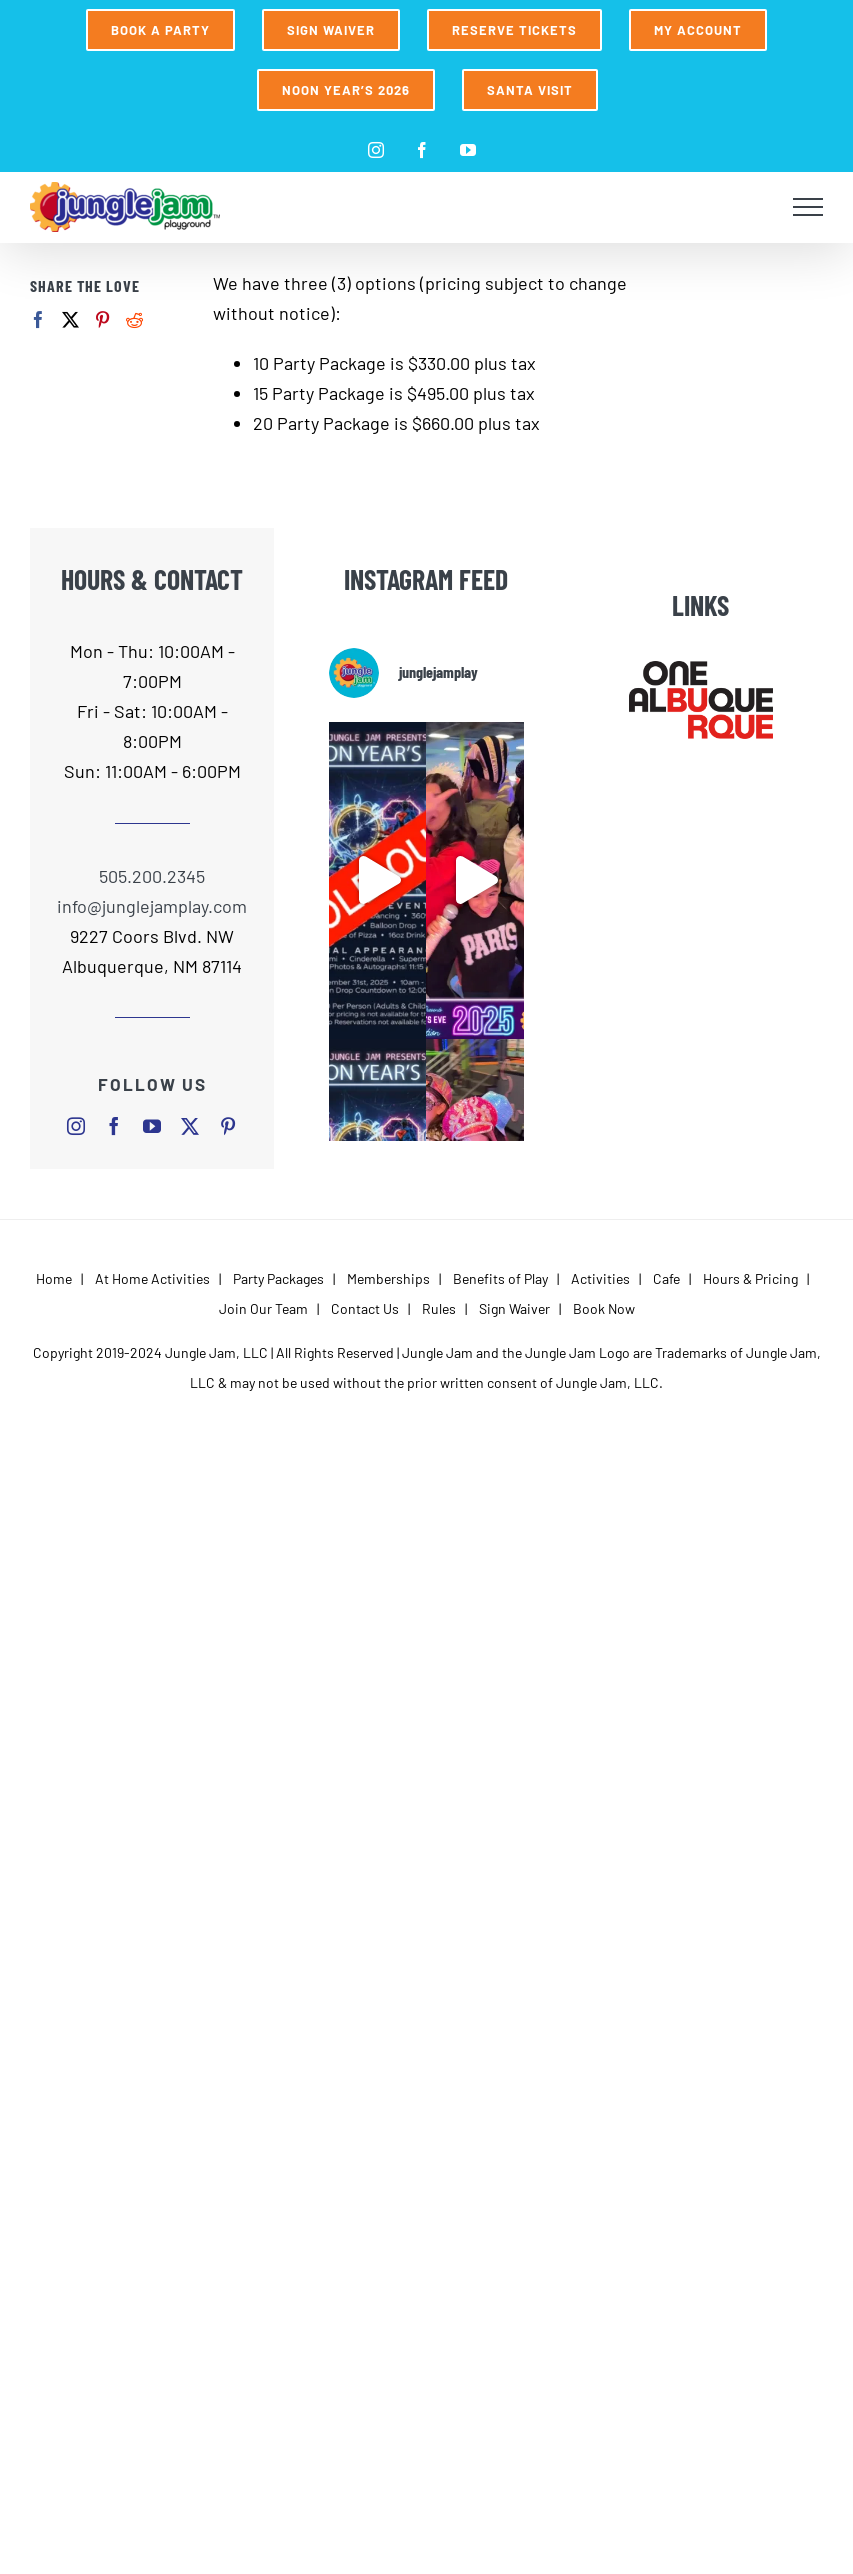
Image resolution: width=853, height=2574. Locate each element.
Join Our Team (263, 1308)
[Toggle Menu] (808, 207)
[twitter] (190, 1126)
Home (54, 1278)
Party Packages (278, 1278)
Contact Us (365, 1308)
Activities (600, 1278)
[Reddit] (134, 319)
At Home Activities (152, 1278)
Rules (439, 1308)
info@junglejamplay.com (152, 906)
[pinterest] (228, 1126)
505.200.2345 (152, 876)
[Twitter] (70, 319)
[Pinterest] (102, 319)
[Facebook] (38, 319)
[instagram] (76, 1126)
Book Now (604, 1308)
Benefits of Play (500, 1278)
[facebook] (114, 1126)
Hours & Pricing (750, 1278)
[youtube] (152, 1126)
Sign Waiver (514, 1308)
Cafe (666, 1278)
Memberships (388, 1278)
